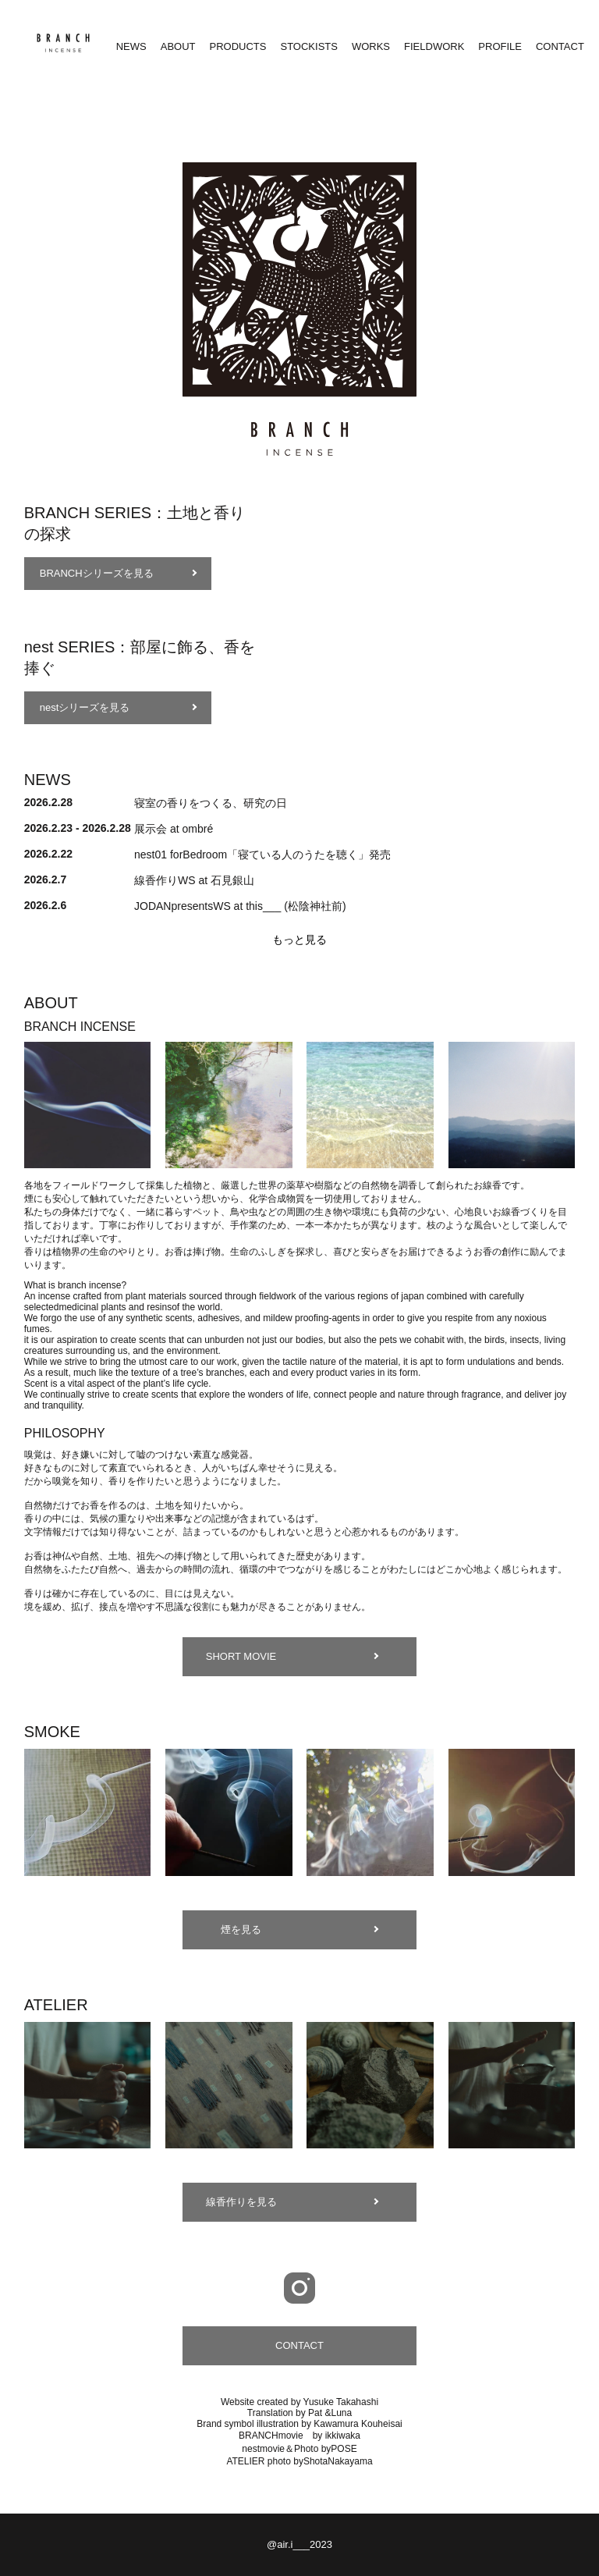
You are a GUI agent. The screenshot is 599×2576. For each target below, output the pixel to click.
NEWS (131, 46)
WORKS (371, 46)
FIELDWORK (434, 46)
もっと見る (299, 939)
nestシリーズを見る (85, 707)
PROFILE (500, 46)
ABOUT (178, 46)
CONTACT (560, 46)
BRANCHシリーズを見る (97, 573)
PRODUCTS (238, 46)
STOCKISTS (308, 46)
